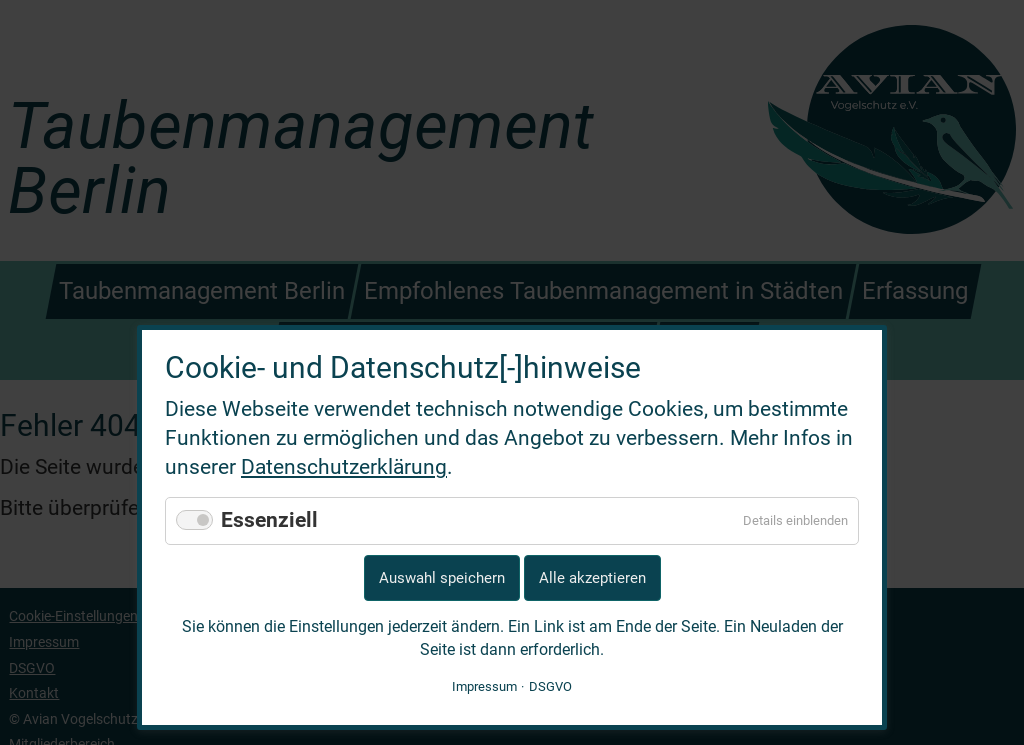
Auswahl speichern (442, 578)
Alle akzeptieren (592, 578)
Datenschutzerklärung (344, 467)
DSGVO (550, 686)
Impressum (484, 686)
